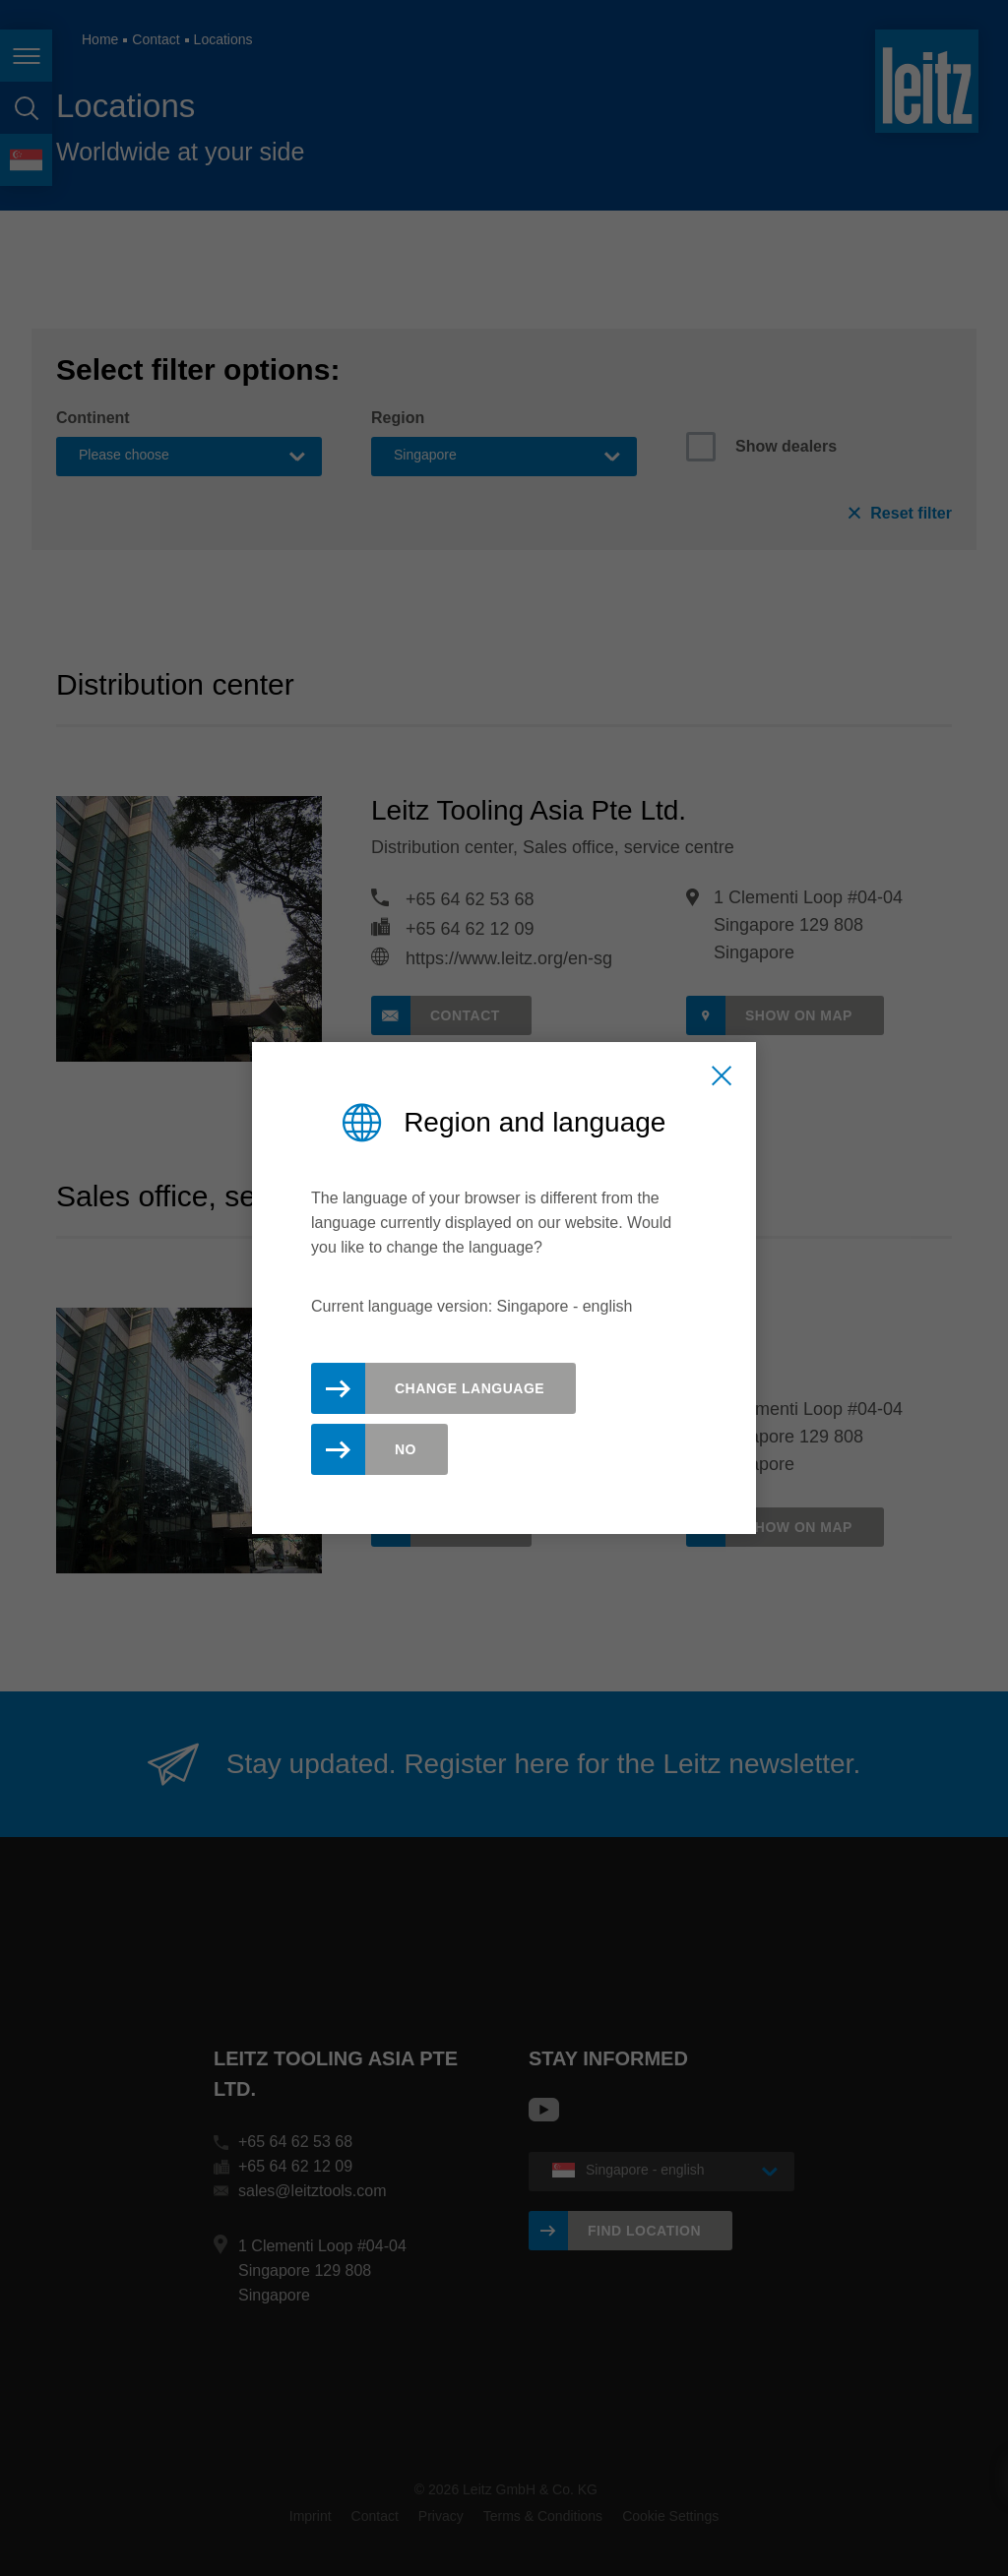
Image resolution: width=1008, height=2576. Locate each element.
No (405, 1449)
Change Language (469, 1388)
